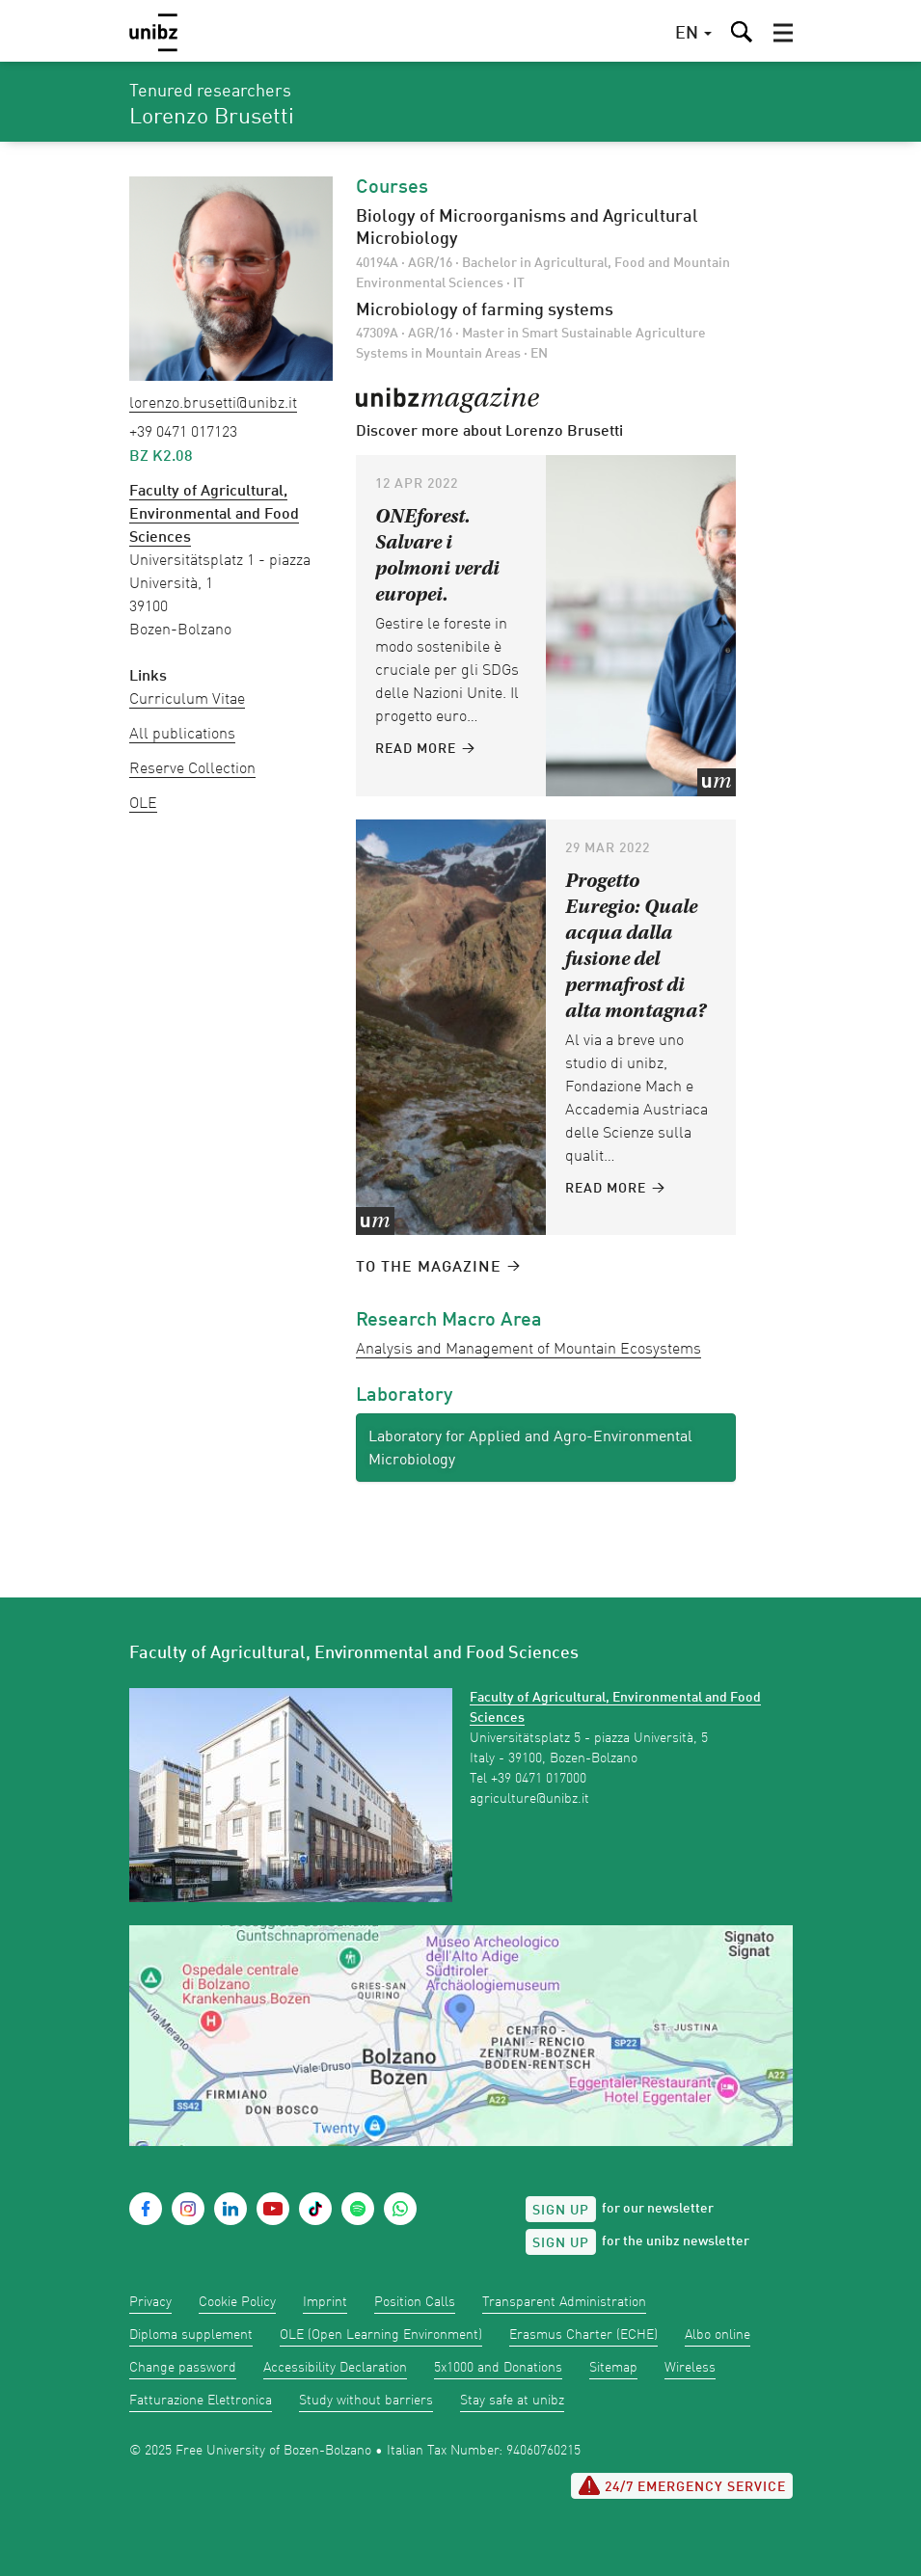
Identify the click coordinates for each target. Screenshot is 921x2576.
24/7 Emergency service (682, 2485)
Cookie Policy (237, 2302)
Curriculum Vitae (187, 700)
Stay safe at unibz (512, 2400)
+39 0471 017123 (183, 433)
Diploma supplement (191, 2335)
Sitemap (613, 2368)
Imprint (325, 2302)
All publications (182, 734)
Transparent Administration (564, 2302)
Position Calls (414, 2302)
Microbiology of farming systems (484, 310)
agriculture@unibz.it (529, 1799)
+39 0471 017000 (538, 1778)
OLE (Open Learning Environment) (381, 2335)
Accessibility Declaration (335, 2368)
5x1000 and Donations (498, 2368)
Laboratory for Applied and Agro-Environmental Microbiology (530, 1449)
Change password (182, 2368)
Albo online (717, 2335)
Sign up (560, 2210)
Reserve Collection (192, 769)
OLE (143, 804)
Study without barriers (366, 2400)
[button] (783, 32)
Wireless (690, 2368)
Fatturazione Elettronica (200, 2400)
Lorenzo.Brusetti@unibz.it (213, 404)
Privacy (150, 2302)
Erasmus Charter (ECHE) (583, 2335)
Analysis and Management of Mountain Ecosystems (528, 1349)
